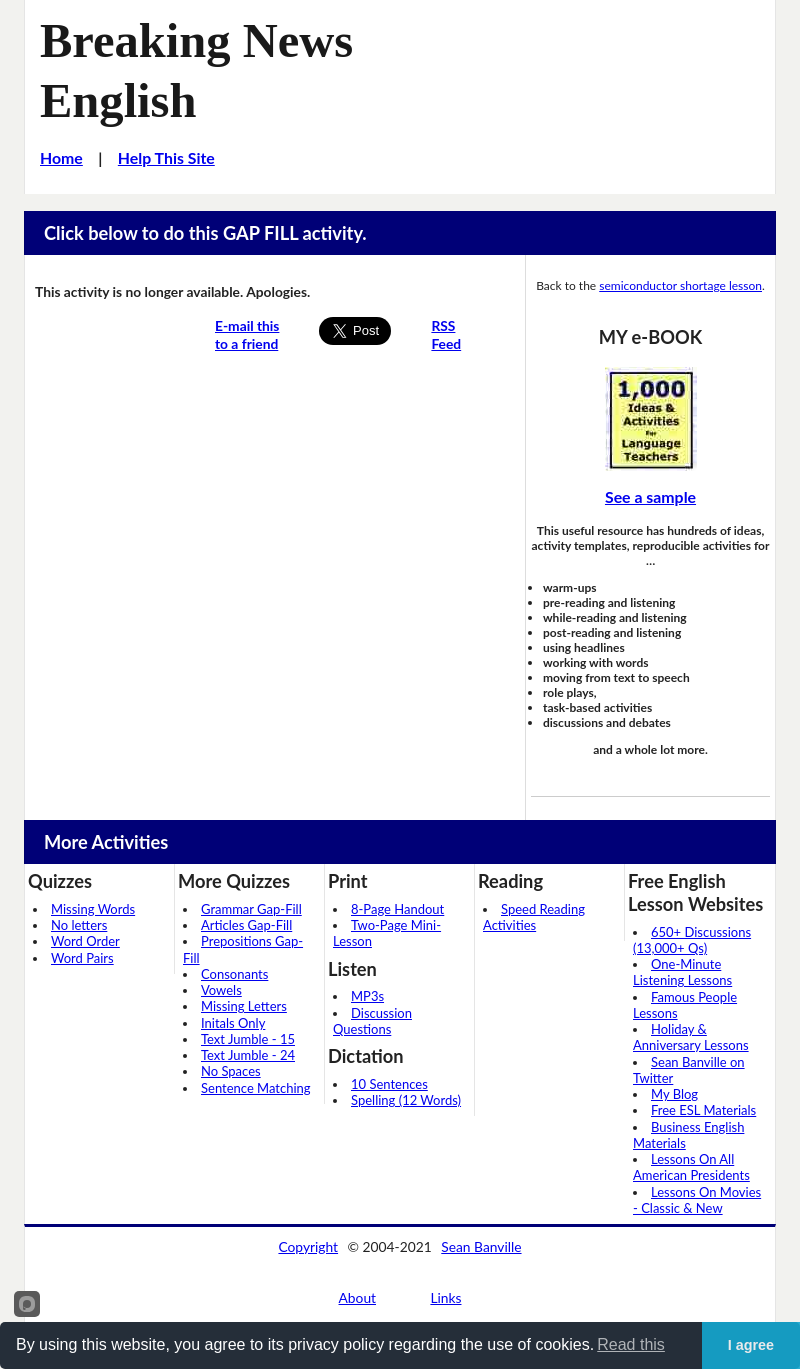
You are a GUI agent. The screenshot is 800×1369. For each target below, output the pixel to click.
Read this (631, 1344)
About (358, 1297)
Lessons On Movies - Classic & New (697, 1200)
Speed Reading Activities (534, 917)
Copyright (308, 1246)
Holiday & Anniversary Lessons (691, 1037)
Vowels (221, 990)
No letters (79, 925)
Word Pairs (82, 958)
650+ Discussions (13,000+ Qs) (692, 940)
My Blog (674, 1094)
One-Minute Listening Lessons (682, 972)
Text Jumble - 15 (248, 1039)
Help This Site (166, 157)
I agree (751, 1345)
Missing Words (93, 909)
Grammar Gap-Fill (251, 909)
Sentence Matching (256, 1088)
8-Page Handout (397, 909)
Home (61, 157)
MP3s (367, 996)
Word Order (85, 941)
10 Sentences (389, 1084)
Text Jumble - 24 (248, 1055)
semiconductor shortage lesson (680, 285)
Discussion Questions (372, 1021)
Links (445, 1297)
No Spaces (231, 1071)
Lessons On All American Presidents (691, 1167)
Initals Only (233, 1023)
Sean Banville (481, 1246)
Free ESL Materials (703, 1110)
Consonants (234, 974)
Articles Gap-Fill (246, 925)
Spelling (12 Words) (406, 1100)
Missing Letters (244, 1006)
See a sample (650, 496)
